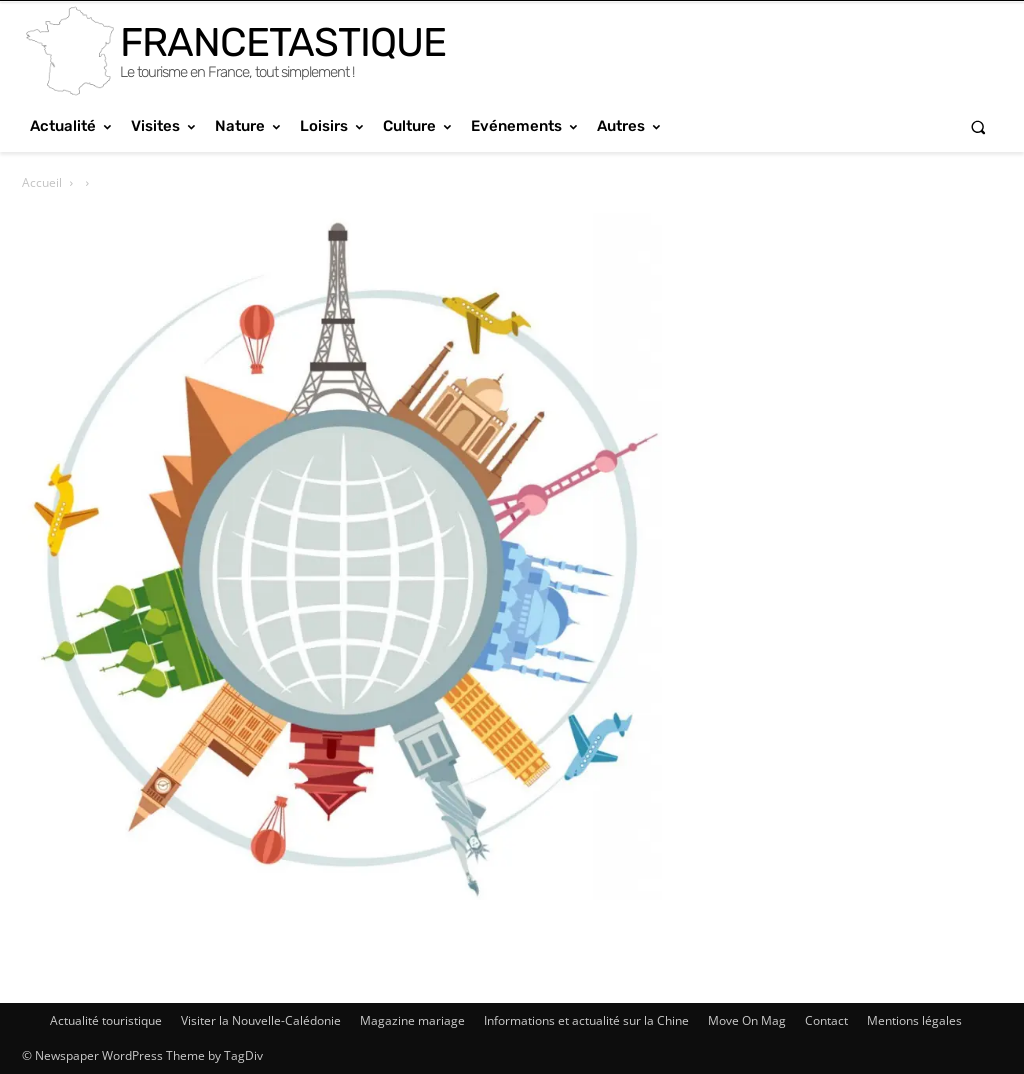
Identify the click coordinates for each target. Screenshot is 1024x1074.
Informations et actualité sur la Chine (586, 1020)
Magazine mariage (412, 1020)
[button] (978, 126)
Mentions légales (914, 1020)
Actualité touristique (106, 1020)
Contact (826, 1020)
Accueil (42, 182)
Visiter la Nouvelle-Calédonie (261, 1020)
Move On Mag (747, 1020)
